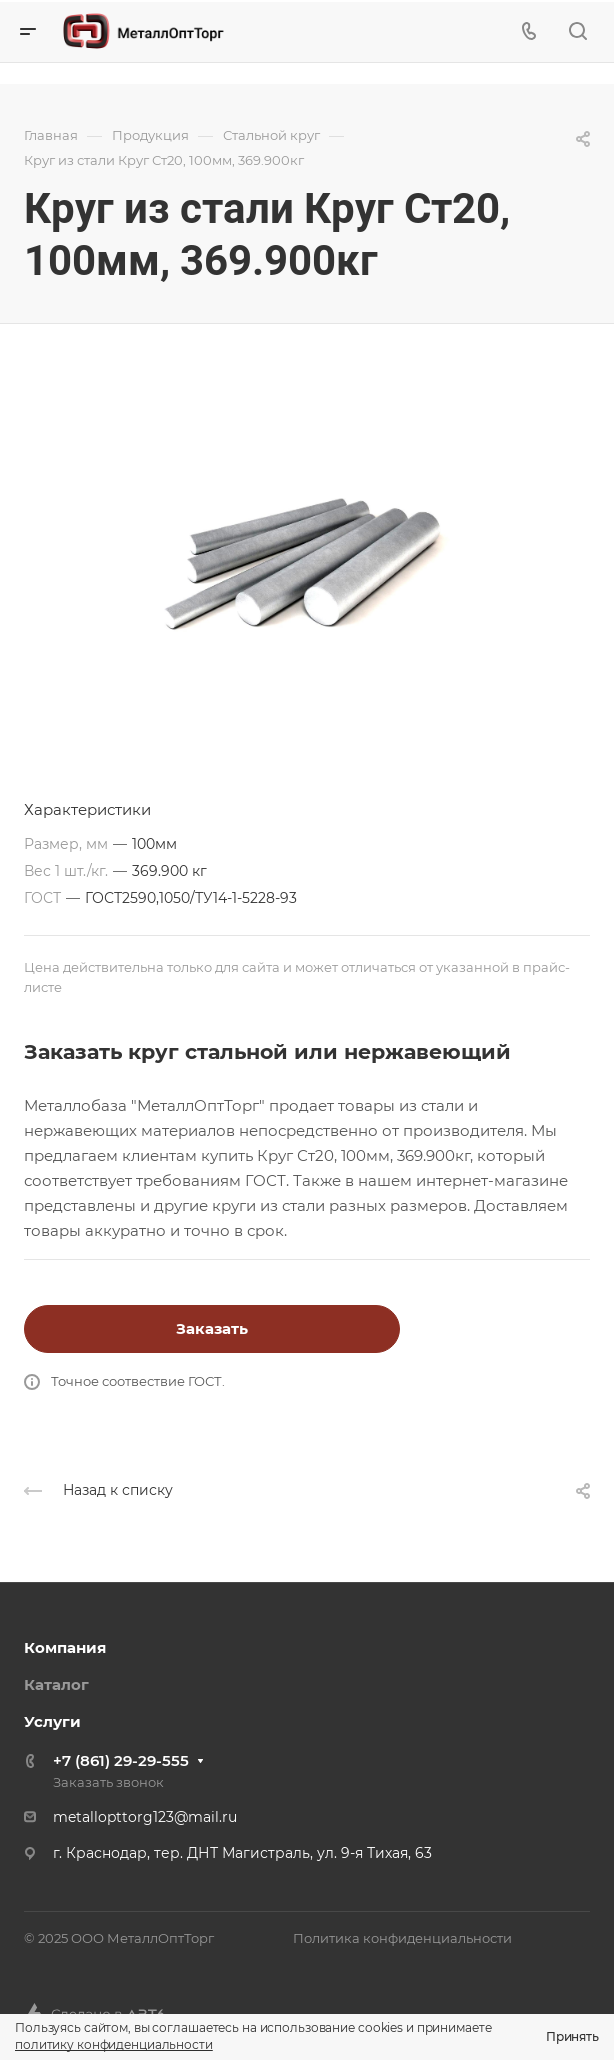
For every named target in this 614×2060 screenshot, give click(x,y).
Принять (572, 2036)
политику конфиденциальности (114, 2044)
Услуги (52, 1721)
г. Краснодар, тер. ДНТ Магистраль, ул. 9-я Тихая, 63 (242, 1853)
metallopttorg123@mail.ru (145, 1817)
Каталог (56, 1684)
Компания (65, 1647)
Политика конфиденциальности (402, 1938)
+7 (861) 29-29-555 (121, 1760)
